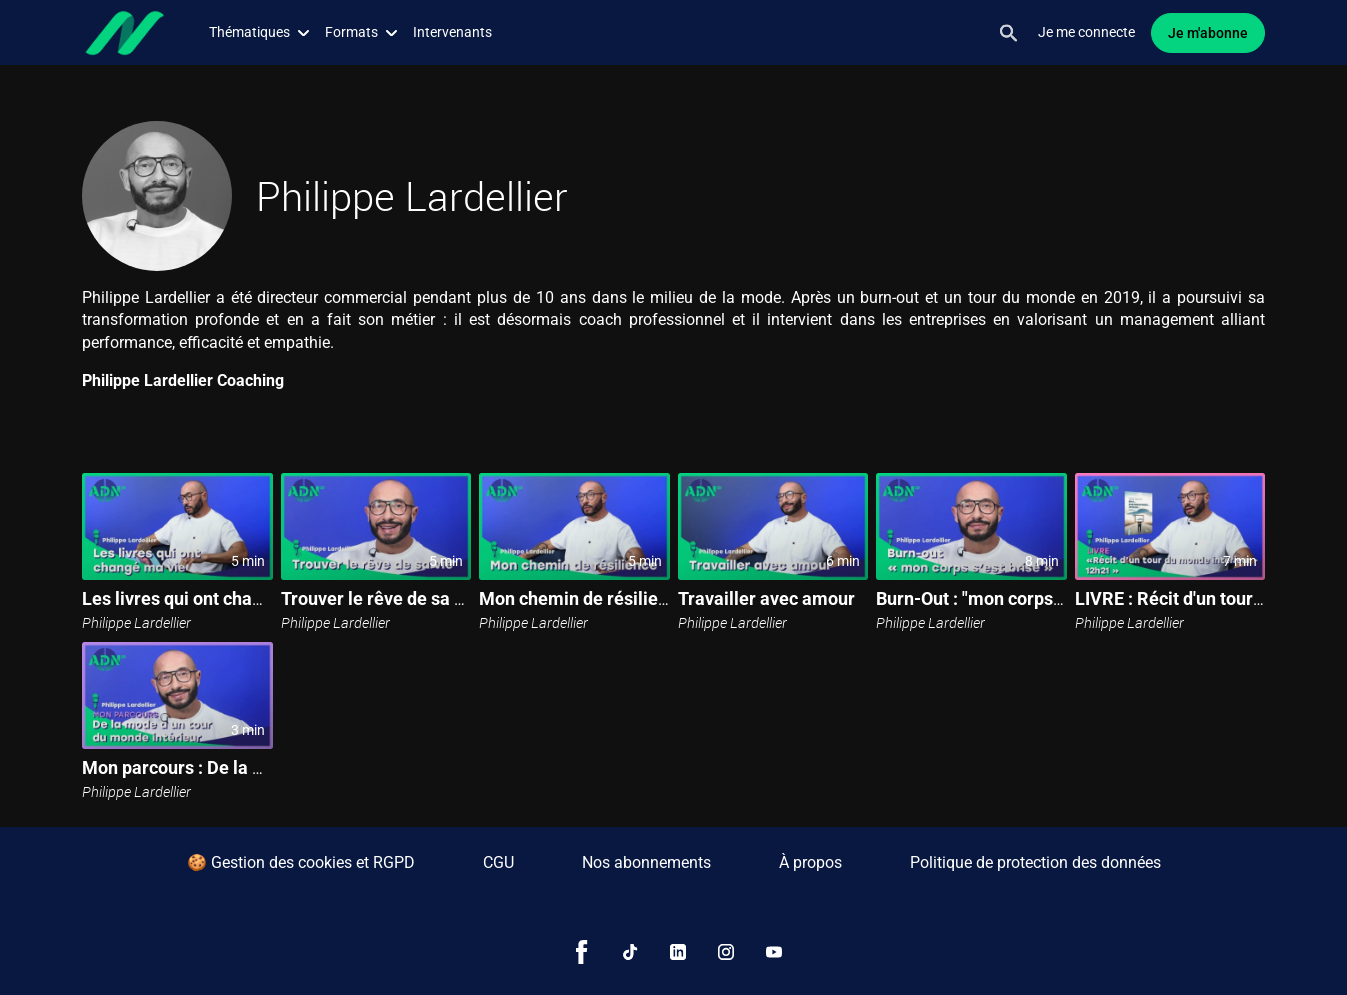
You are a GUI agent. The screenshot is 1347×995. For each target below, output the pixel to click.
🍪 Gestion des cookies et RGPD (301, 862)
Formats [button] (361, 32)
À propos (810, 862)
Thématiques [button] (259, 32)
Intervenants (452, 32)
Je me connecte (1086, 32)
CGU (498, 862)
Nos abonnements (646, 862)
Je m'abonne (1208, 33)
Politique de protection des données (1035, 862)
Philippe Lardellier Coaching (183, 380)
